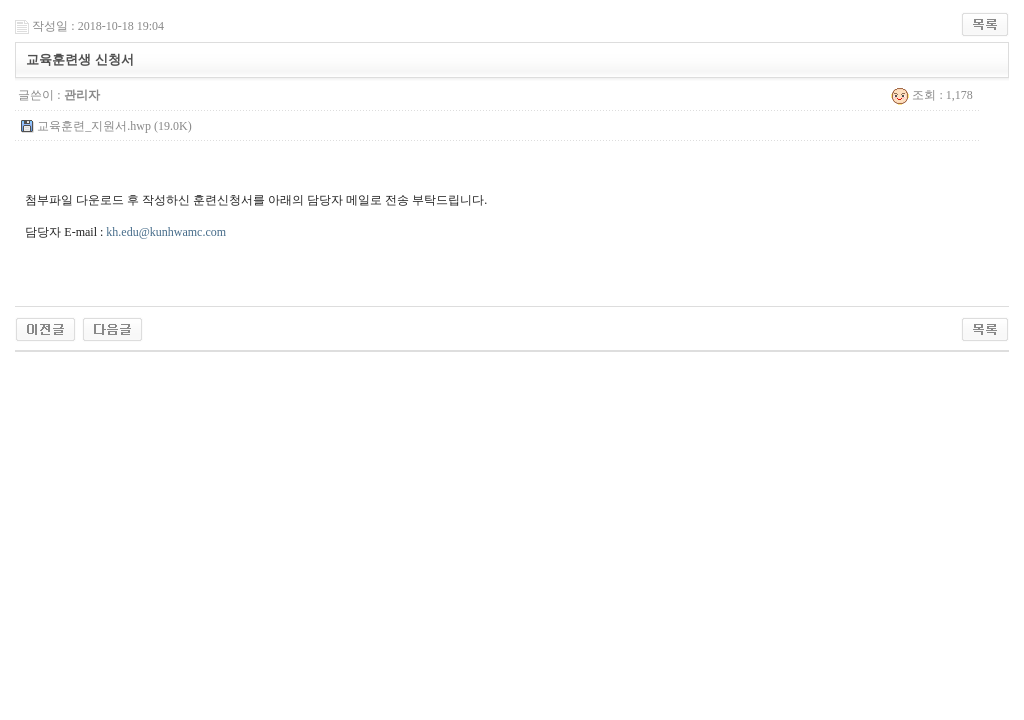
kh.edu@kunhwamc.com (166, 232)
